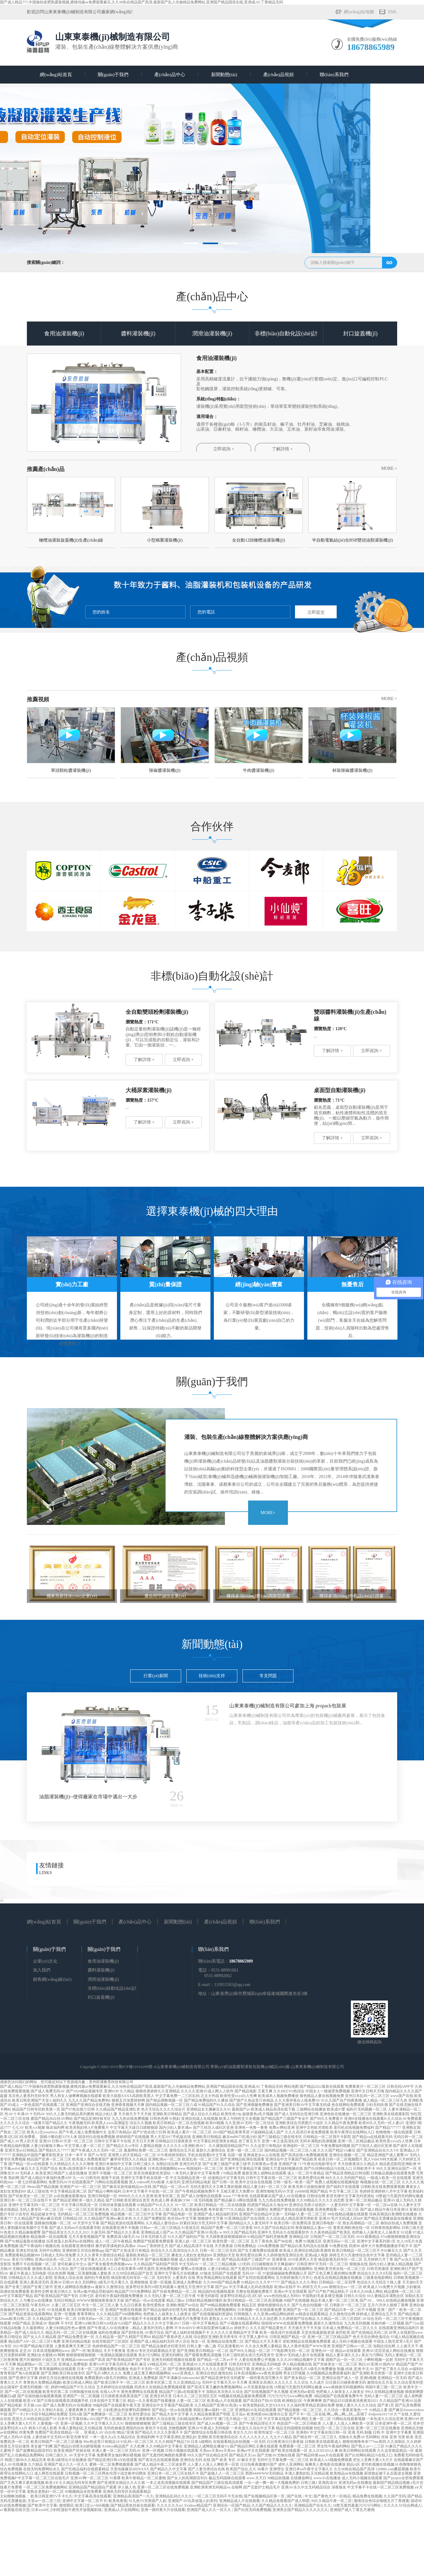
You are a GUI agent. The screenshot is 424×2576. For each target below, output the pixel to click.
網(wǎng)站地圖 (359, 12)
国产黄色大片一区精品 (332, 2496)
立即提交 (316, 612)
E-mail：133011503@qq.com (224, 1984)
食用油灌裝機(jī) (64, 333)
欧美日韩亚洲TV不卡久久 (52, 2496)
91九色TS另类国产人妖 (147, 2501)
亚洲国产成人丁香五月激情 (352, 2510)
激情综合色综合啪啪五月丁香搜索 (381, 2501)
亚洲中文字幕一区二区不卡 (84, 2501)
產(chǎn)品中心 (169, 74)
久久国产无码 (395, 2496)
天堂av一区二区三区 (43, 2501)
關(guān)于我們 (113, 74)
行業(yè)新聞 (155, 1675)
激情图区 (66, 2505)
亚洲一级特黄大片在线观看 (163, 2510)
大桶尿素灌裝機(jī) (149, 1090)
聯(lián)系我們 (334, 74)
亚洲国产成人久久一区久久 (209, 2510)
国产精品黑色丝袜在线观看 (132, 2505)
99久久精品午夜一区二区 (331, 2501)
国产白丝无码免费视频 (252, 2510)
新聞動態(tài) (224, 74)
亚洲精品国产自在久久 (312, 2505)
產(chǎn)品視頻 (278, 74)
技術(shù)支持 (212, 1675)
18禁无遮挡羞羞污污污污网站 (357, 2505)
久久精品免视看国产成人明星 (285, 2501)
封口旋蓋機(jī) (360, 333)
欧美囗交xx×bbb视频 (92, 2505)
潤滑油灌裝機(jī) (212, 333)
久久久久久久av (169, 2505)
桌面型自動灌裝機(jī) (339, 1090)
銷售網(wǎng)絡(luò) (52, 1979)
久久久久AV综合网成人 (403, 2505)
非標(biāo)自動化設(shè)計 (286, 333)
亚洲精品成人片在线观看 (239, 2501)
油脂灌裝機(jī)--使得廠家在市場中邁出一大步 (88, 1796)
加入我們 (41, 1970)
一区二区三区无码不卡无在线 (218, 2496)
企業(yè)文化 (45, 1961)
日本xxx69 (39, 2510)
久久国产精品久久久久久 (271, 2505)
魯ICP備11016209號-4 (137, 2066)
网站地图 (291, 2086)
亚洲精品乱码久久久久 (173, 2496)
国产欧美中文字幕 (42, 2505)
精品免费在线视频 (367, 2496)
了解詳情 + (282, 449)
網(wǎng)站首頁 (56, 74)
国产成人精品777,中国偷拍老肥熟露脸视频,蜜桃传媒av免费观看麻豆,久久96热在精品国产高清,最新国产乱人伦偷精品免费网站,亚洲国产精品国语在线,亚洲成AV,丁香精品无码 (141, 2)
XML (392, 12)
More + (389, 468)
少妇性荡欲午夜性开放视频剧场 (76, 2510)
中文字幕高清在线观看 (92, 2496)
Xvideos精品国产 (197, 2505)
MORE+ (267, 1512)
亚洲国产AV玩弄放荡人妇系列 (192, 2501)
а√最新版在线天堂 (15, 2510)
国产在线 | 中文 (299, 2496)
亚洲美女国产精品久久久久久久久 (300, 2510)
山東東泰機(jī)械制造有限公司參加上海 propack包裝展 (287, 1705)
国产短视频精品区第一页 (264, 2496)
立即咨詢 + (223, 449)
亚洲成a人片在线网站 (121, 2510)
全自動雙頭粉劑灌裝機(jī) (157, 1012)
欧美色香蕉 (118, 2501)
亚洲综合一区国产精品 (231, 2505)
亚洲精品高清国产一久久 (133, 2496)
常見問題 (268, 1675)
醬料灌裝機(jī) (138, 333)
